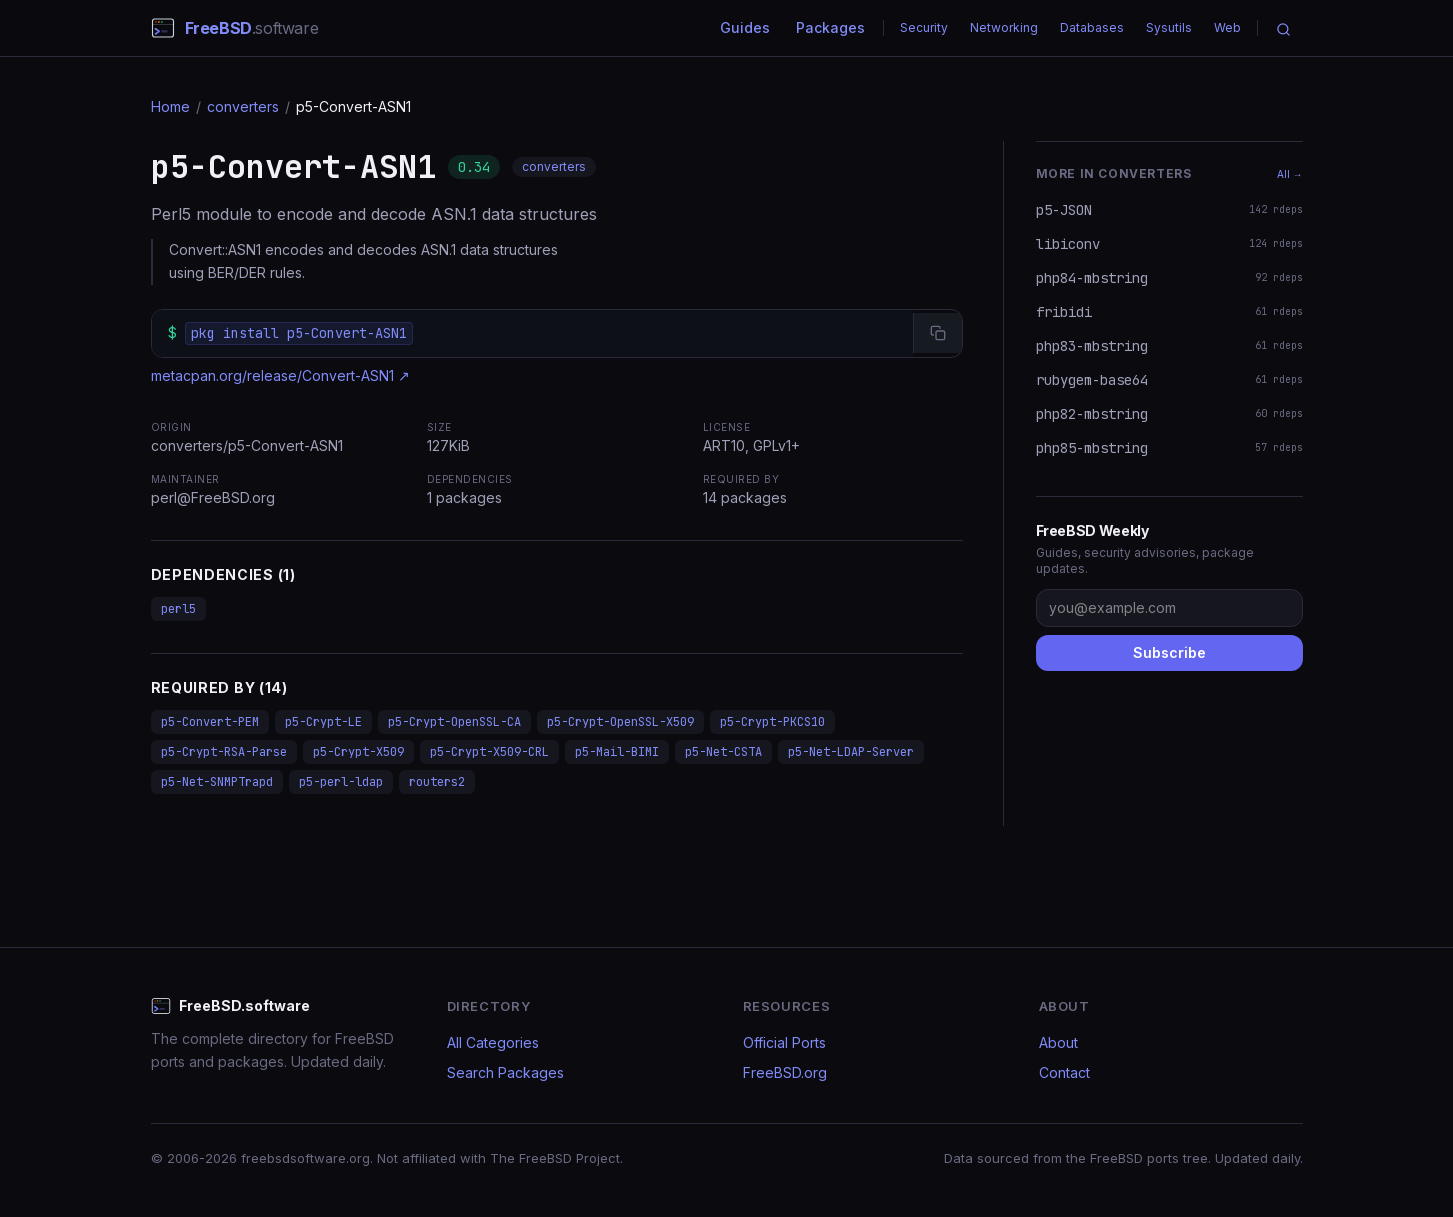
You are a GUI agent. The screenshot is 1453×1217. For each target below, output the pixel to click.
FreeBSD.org (785, 1072)
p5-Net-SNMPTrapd (217, 782)
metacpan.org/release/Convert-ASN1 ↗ (280, 375)
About (1058, 1042)
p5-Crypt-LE (323, 722)
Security (924, 27)
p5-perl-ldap (341, 782)
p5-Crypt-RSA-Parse (224, 752)
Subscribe (1169, 652)
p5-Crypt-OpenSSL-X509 (620, 722)
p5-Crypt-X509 (358, 752)
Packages (830, 27)
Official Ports (784, 1042)
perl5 (178, 609)
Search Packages (505, 1072)
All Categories (493, 1042)
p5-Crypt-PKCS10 (772, 722)
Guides (745, 27)
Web (1227, 27)
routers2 (437, 782)
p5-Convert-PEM (210, 722)
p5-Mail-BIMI (617, 752)
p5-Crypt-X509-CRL (489, 752)
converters (243, 106)
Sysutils (1169, 27)
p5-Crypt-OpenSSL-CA (454, 722)
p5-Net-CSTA (723, 752)
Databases (1092, 27)
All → (1290, 174)
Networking (1004, 27)
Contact (1064, 1072)
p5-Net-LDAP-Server (851, 752)
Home (170, 106)
